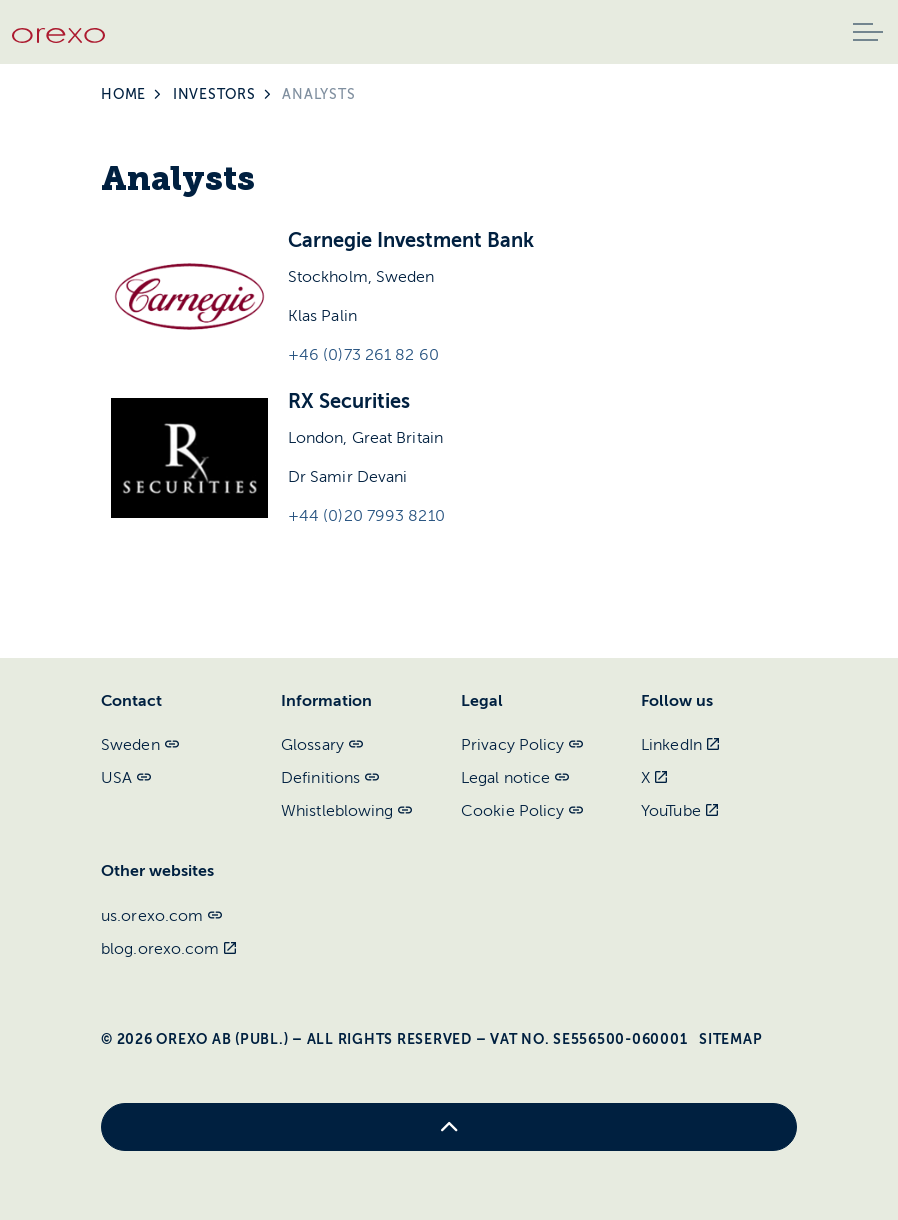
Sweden (140, 745)
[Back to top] (449, 1127)
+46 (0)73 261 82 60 (363, 355)
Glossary (322, 745)
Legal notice (515, 778)
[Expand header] (868, 32)
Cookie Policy (522, 811)
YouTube (679, 811)
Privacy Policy (522, 745)
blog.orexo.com (169, 949)
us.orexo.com (161, 916)
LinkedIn (680, 745)
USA (126, 778)
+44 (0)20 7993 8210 (366, 516)
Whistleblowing (347, 811)
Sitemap (730, 1039)
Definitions (330, 778)
